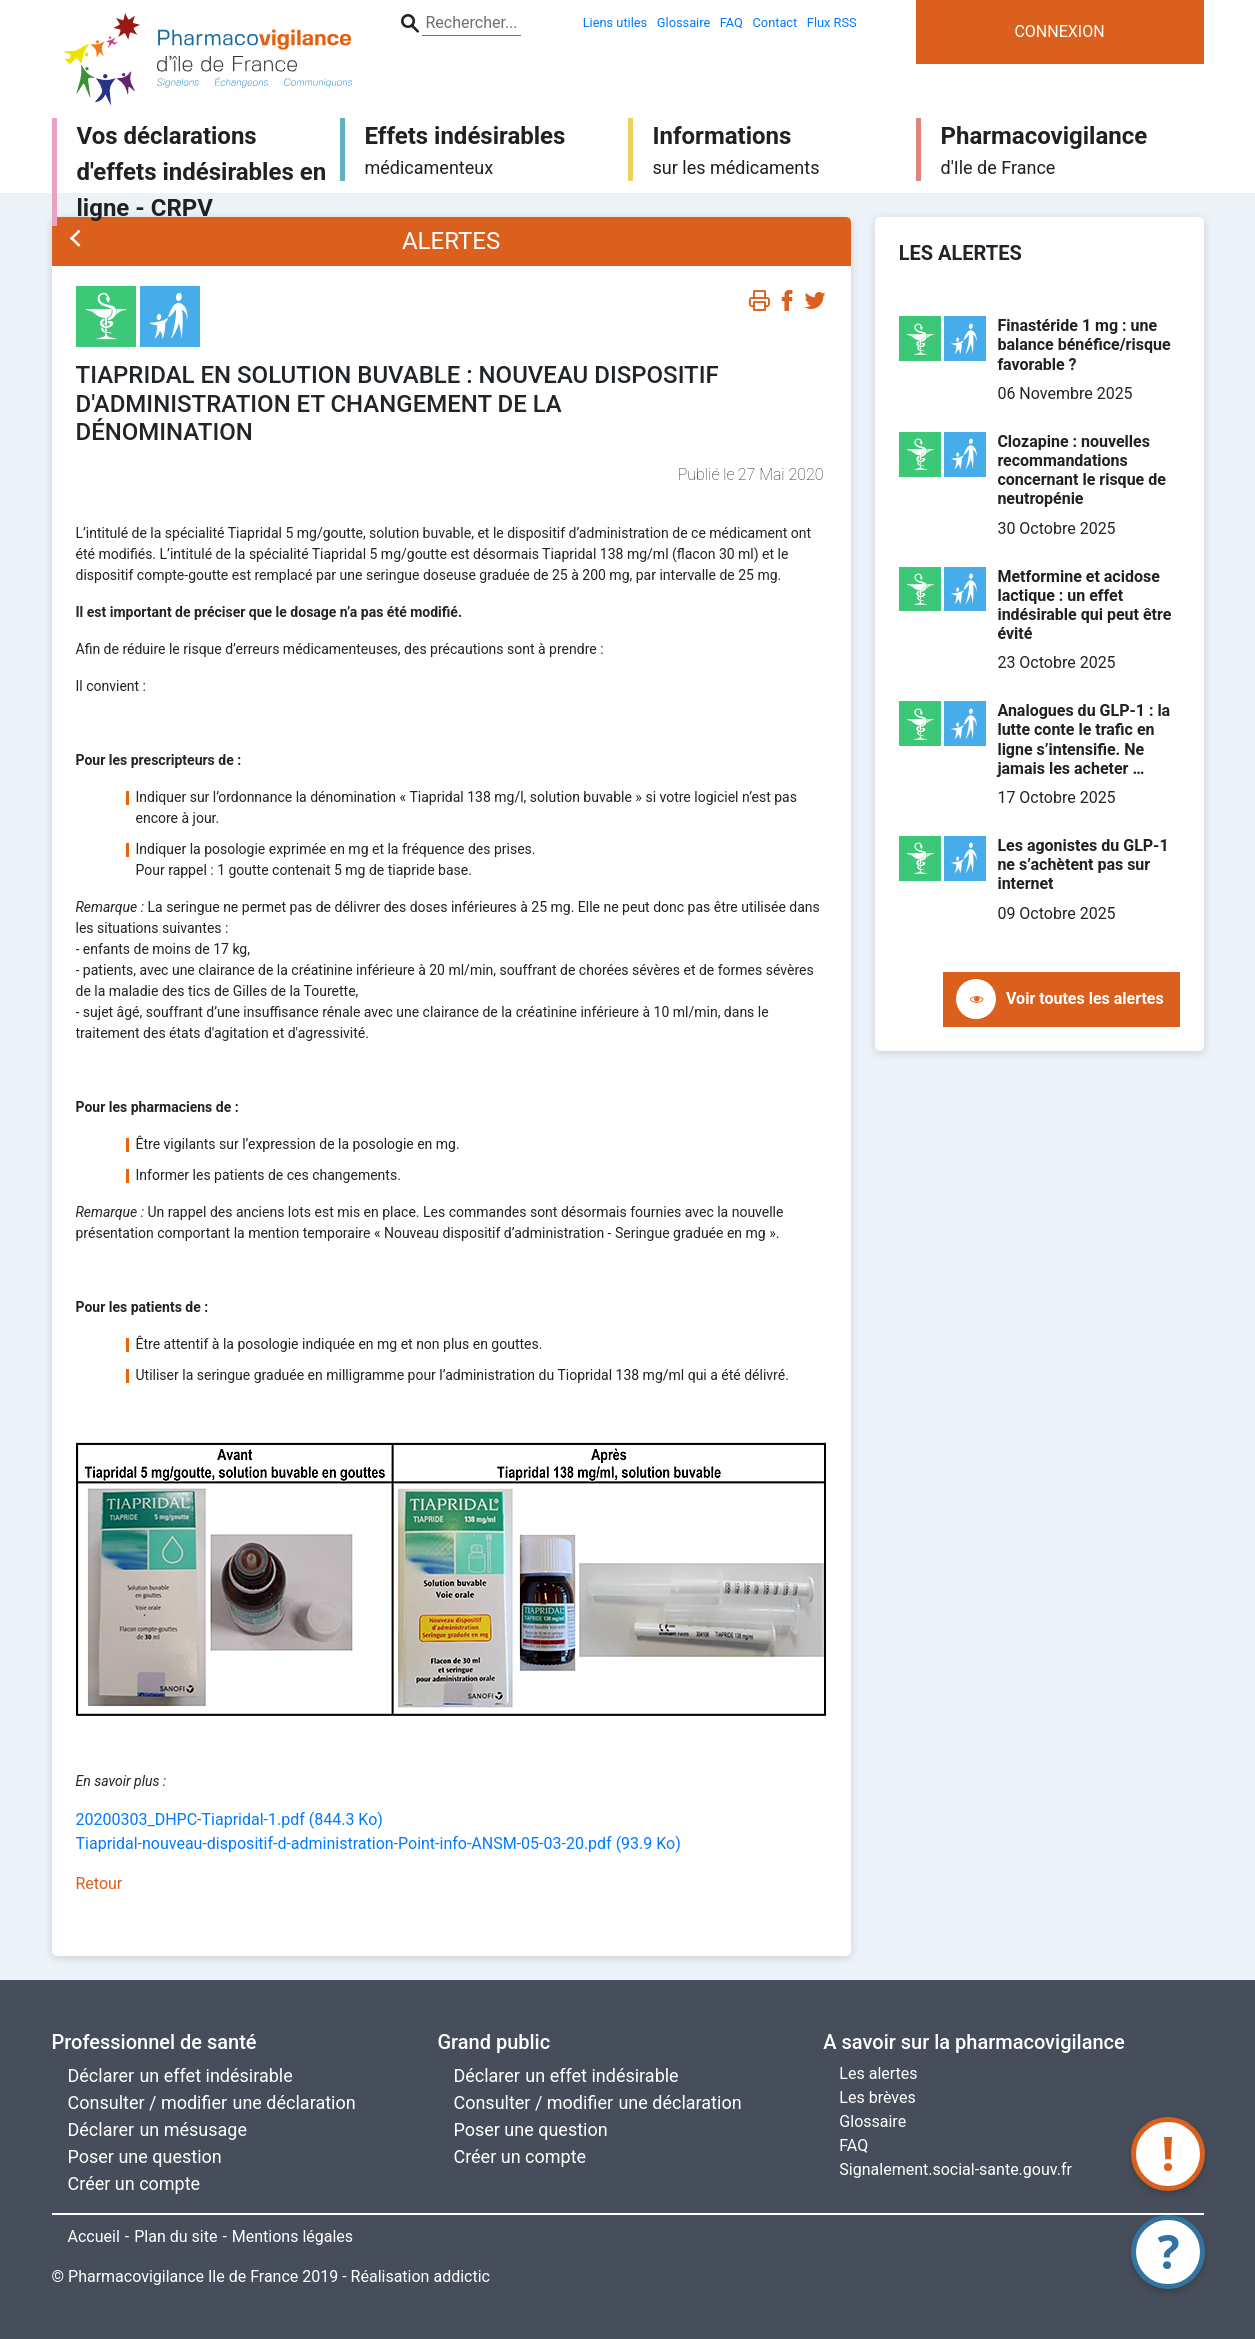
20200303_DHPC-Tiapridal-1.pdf (229, 1819)
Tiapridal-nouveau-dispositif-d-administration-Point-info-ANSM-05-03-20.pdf (378, 1843)
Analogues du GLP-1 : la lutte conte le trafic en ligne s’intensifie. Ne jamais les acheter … (1083, 739)
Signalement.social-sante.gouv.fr (955, 2169)
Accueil (94, 2236)
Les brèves (877, 2097)
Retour (99, 1883)
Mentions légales (292, 2236)
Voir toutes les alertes (1085, 998)
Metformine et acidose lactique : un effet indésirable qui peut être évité (1084, 605)
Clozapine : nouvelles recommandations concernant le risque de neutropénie (1081, 470)
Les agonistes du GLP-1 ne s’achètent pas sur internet (1082, 864)
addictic (461, 2276)
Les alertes (878, 2073)
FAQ (853, 2145)
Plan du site (175, 2236)
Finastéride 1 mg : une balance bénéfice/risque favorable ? (1083, 344)
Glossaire (872, 2121)
